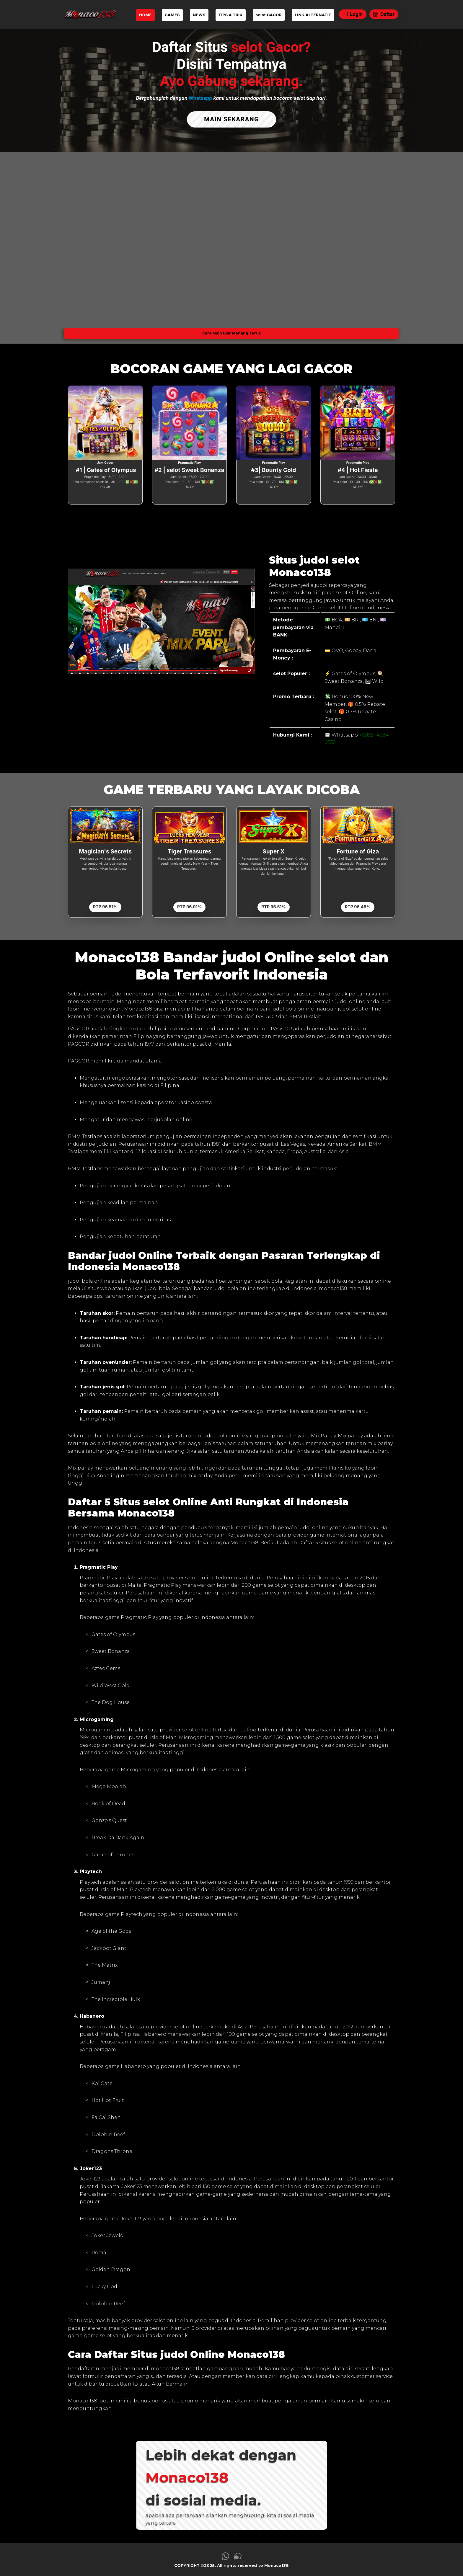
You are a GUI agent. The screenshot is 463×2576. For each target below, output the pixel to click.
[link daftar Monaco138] (89, 14)
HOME (145, 14)
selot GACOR (269, 14)
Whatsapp (200, 98)
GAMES (172, 14)
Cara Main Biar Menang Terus (231, 331)
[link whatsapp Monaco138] (225, 2556)
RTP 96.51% (105, 905)
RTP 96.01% (189, 905)
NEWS (199, 14)
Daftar (383, 14)
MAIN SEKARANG (231, 118)
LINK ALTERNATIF (313, 14)
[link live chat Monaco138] (238, 2556)
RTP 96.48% (357, 905)
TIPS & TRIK (231, 14)
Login (353, 14)
